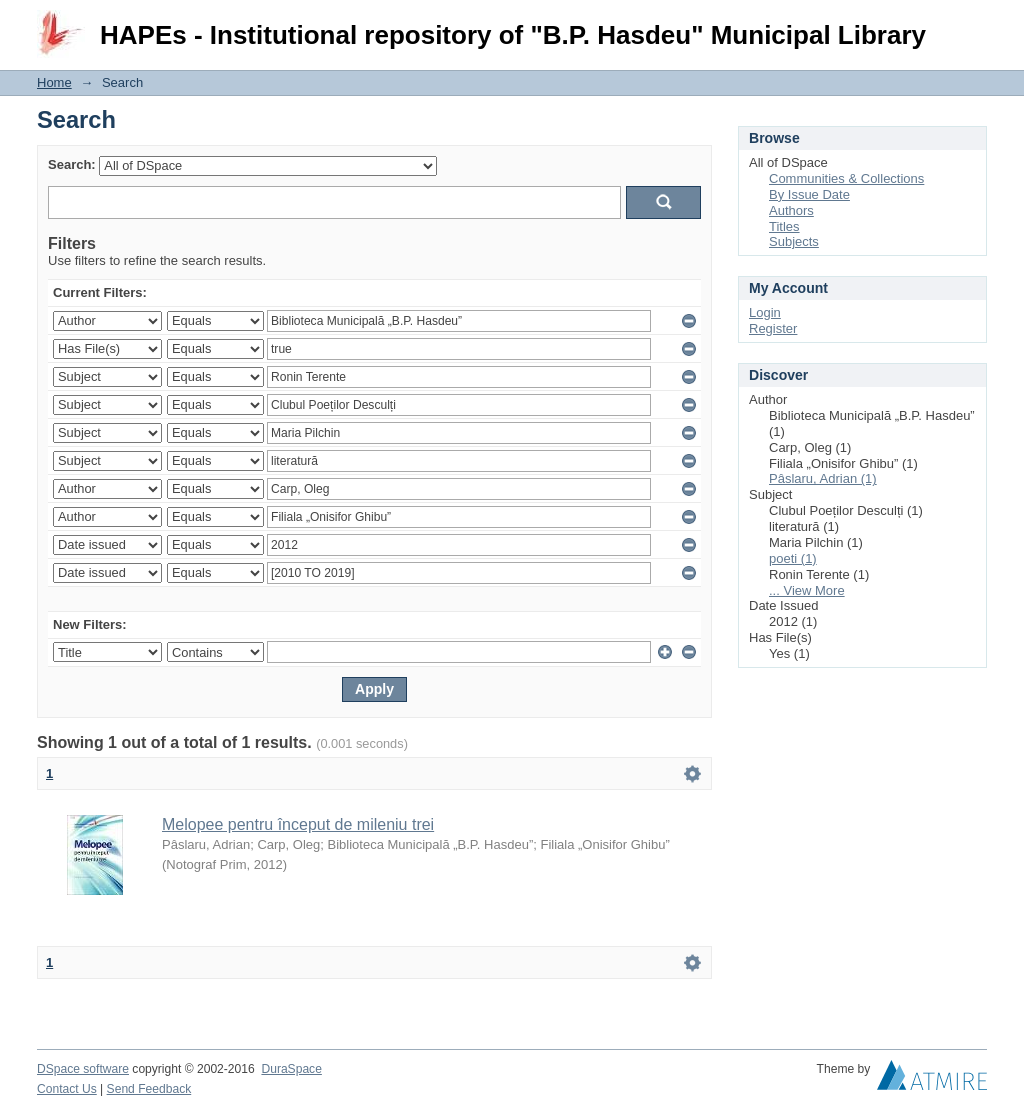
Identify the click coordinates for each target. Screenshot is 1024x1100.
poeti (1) (793, 558)
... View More (807, 590)
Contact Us (67, 1089)
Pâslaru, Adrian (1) (823, 478)
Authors (791, 210)
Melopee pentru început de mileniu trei (298, 824)
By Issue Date (809, 194)
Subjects (794, 241)
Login (971, 24)
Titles (784, 226)
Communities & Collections (846, 178)
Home (54, 82)
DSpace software (83, 1069)
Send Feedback (149, 1089)
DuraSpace (291, 1069)
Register (773, 328)
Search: (72, 164)
